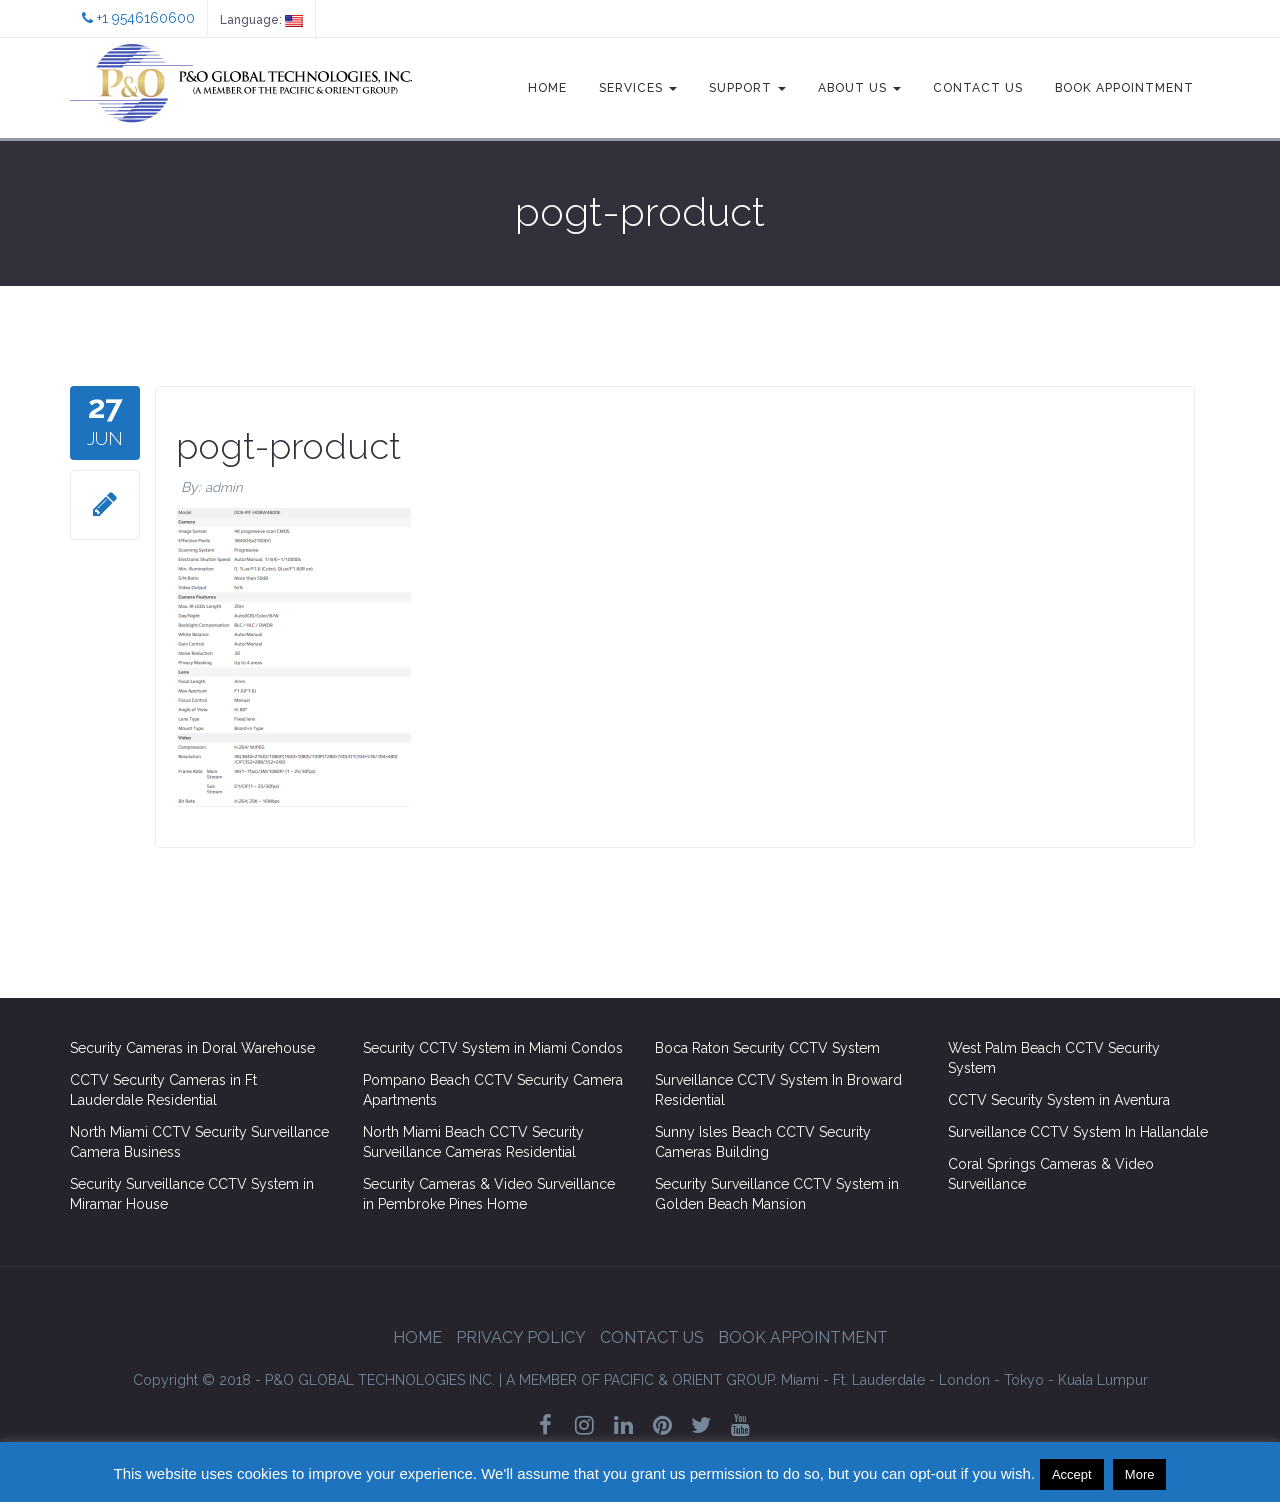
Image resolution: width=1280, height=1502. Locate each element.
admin (224, 487)
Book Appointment (1124, 88)
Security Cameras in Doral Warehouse (192, 1048)
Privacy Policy (521, 1337)
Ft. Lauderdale (879, 1380)
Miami (800, 1380)
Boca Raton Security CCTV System (767, 1048)
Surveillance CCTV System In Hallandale (1078, 1132)
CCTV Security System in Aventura (1059, 1100)
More (1140, 1474)
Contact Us (978, 88)
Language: (261, 20)
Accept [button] (1072, 1474)
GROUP (641, 1380)
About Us (859, 88)
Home (547, 88)
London (964, 1380)
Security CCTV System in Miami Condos (493, 1048)
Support (747, 88)
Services (638, 88)
